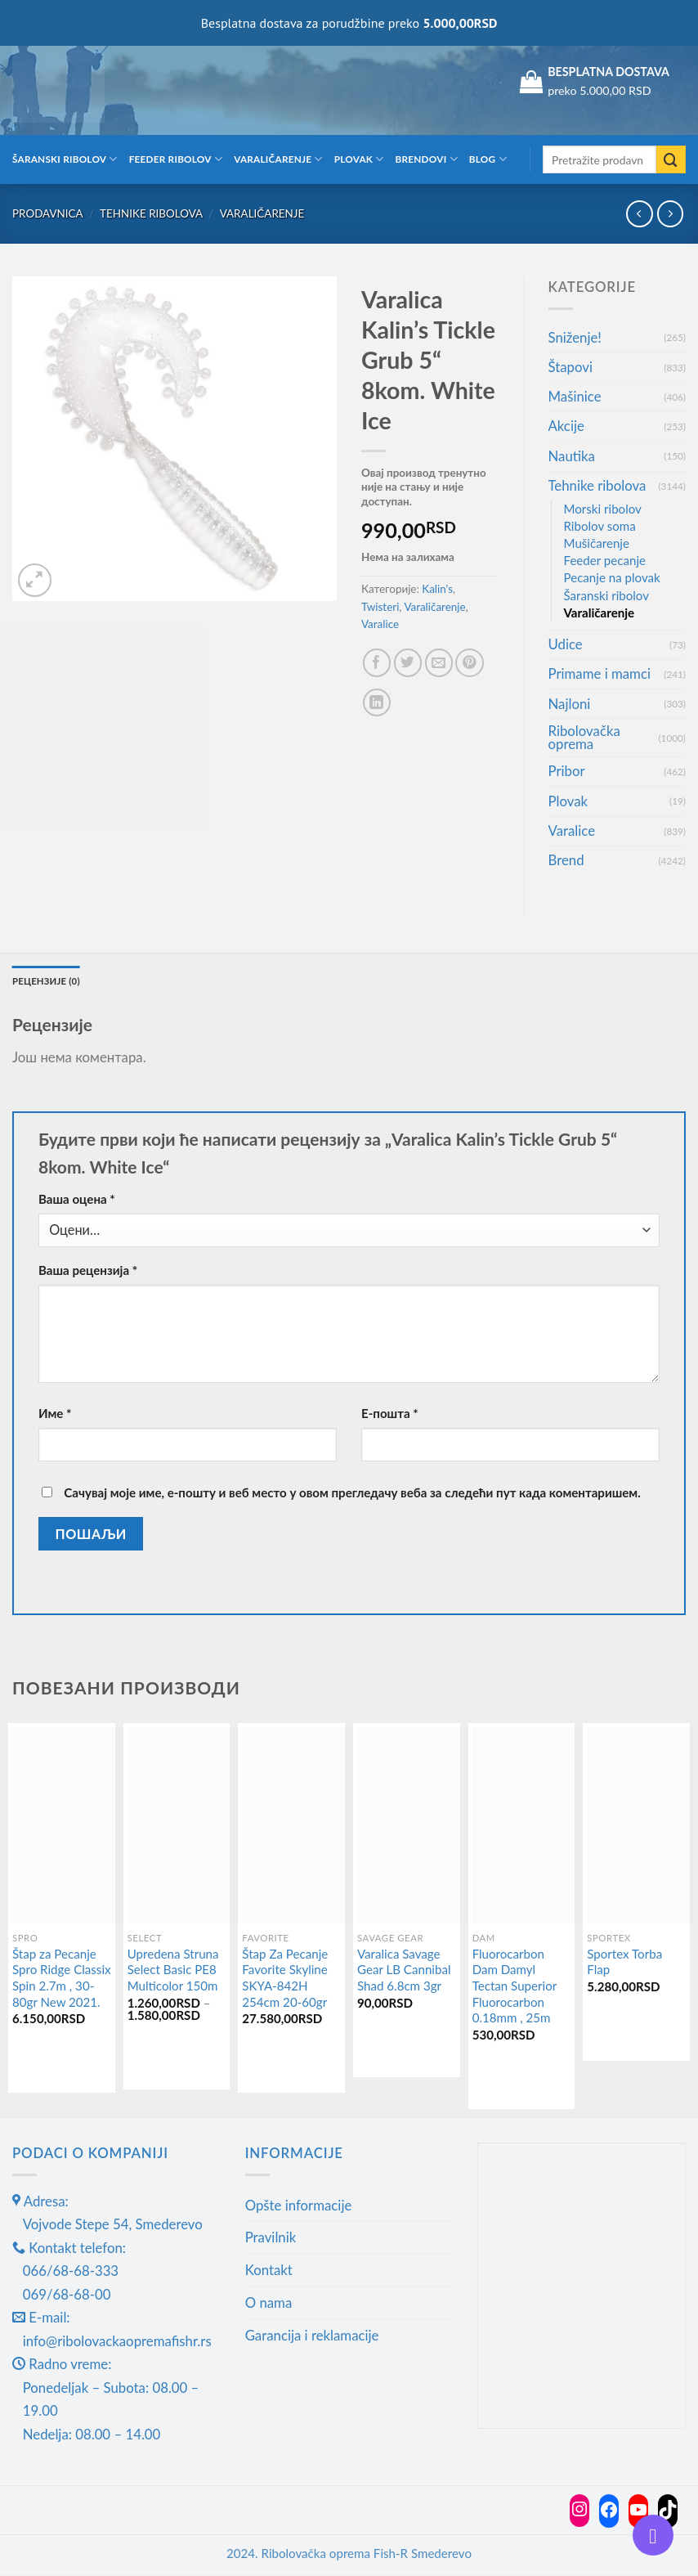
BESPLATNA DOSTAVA (608, 72)
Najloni (569, 703)
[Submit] (671, 160)
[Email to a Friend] (439, 662)
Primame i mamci (599, 673)
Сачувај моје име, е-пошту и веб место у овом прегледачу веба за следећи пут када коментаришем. (352, 1493)
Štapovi (570, 366)
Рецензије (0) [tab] (47, 981)
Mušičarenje (596, 543)
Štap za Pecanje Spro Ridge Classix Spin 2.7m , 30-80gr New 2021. (61, 1978)
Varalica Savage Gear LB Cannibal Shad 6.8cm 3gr (404, 1970)
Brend (566, 859)
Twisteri (380, 606)
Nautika (571, 455)
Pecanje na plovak (612, 577)
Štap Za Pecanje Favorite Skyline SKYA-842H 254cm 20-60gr (285, 1978)
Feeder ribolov (175, 159)
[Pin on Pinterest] (469, 662)
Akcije (566, 425)
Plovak (359, 159)
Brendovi (427, 159)
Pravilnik (271, 2237)
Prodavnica (47, 213)
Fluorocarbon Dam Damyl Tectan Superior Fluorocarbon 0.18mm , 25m (514, 1986)
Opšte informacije (298, 2205)
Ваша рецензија (87, 1270)
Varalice (380, 624)
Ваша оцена (76, 1199)
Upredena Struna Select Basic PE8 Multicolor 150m (173, 1970)
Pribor (566, 770)
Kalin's (437, 588)
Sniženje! (575, 337)
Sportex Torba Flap (624, 1962)
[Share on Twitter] (408, 662)
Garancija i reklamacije (312, 2336)
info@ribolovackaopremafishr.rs (117, 2341)
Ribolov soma (600, 525)
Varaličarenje (278, 159)
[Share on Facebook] (377, 662)
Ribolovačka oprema (584, 737)
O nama (269, 2303)
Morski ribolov (603, 508)
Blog (488, 159)
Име (55, 1414)
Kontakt (269, 2270)
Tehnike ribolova (151, 213)
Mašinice (575, 396)
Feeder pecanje (605, 560)
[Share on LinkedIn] (377, 703)
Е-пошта (389, 1414)
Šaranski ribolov (65, 159)
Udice (565, 644)
